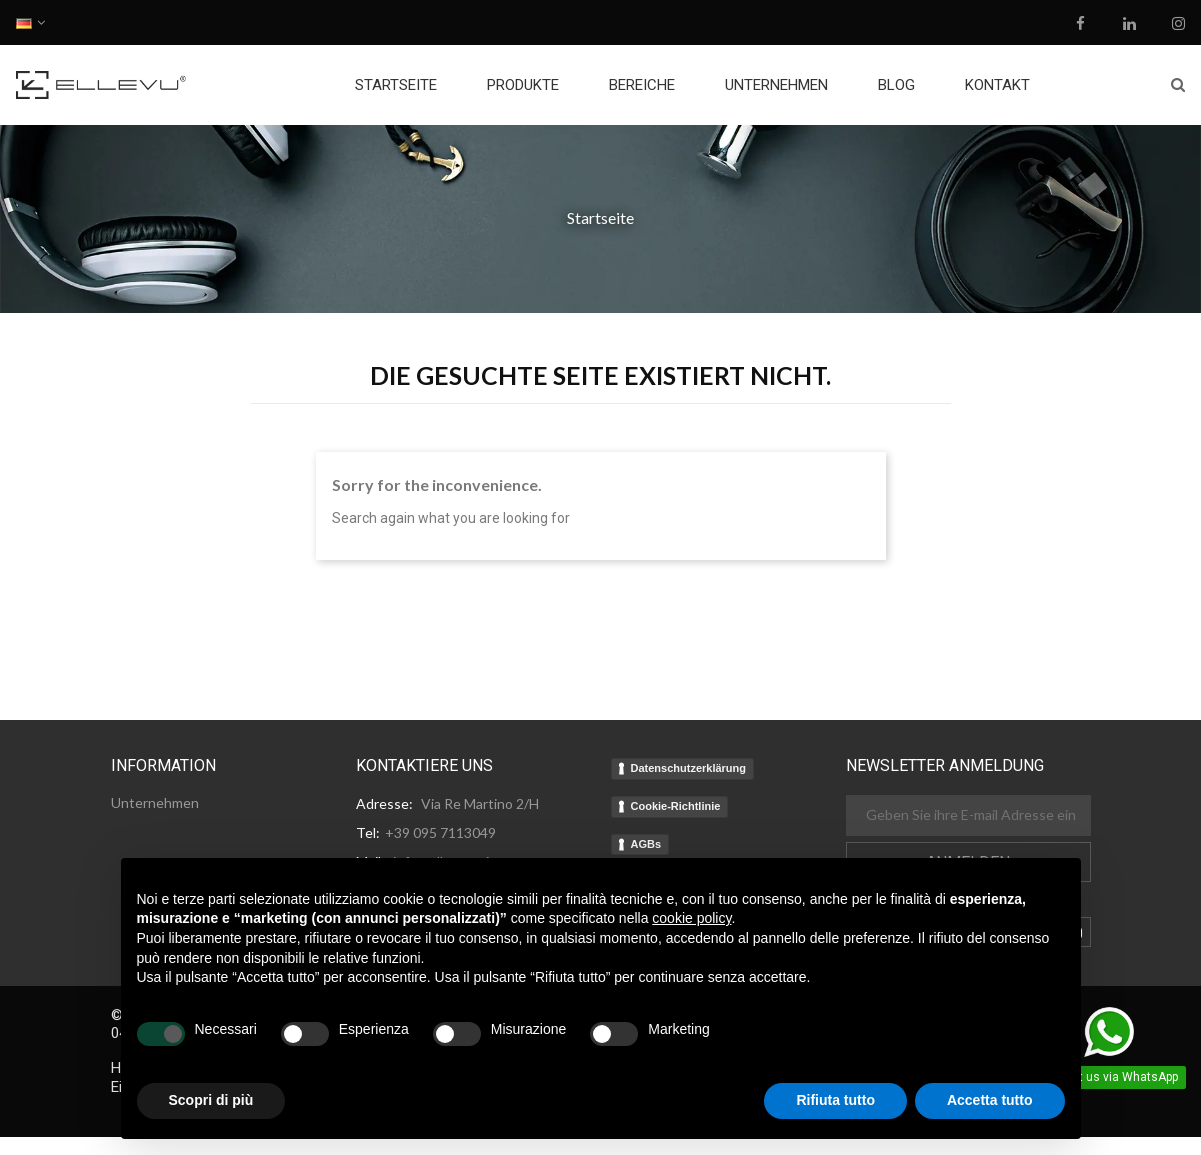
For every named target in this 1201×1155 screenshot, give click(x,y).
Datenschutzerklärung (689, 768)
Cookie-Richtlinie (676, 806)
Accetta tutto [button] (990, 1100)
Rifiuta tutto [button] (835, 1100)
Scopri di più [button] (211, 1100)
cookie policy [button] (691, 918)
